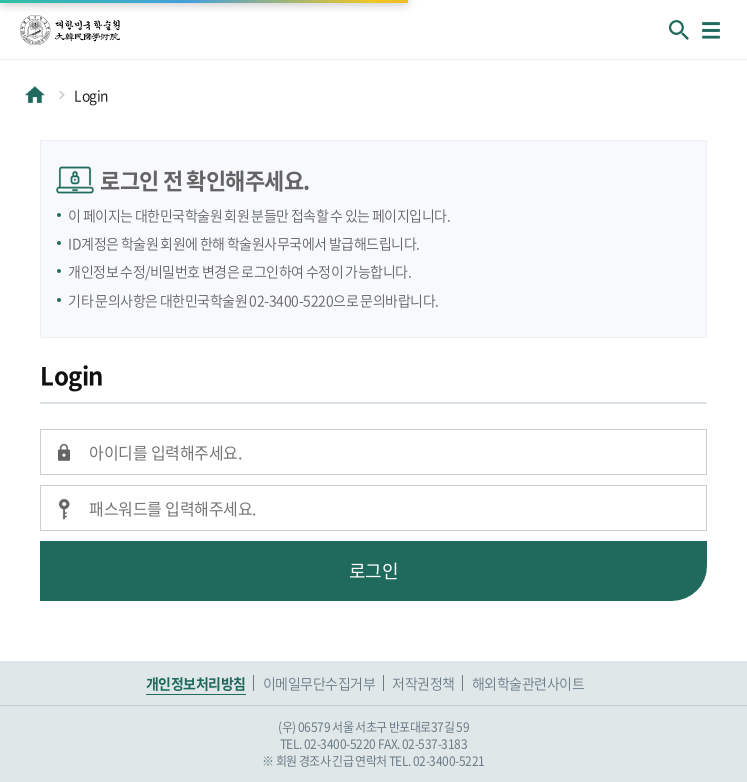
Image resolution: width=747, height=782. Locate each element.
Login (91, 95)
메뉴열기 (711, 30)
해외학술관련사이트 (528, 683)
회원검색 (679, 30)
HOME (35, 95)
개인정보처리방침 (196, 683)
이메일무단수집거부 (319, 683)
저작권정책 (423, 683)
